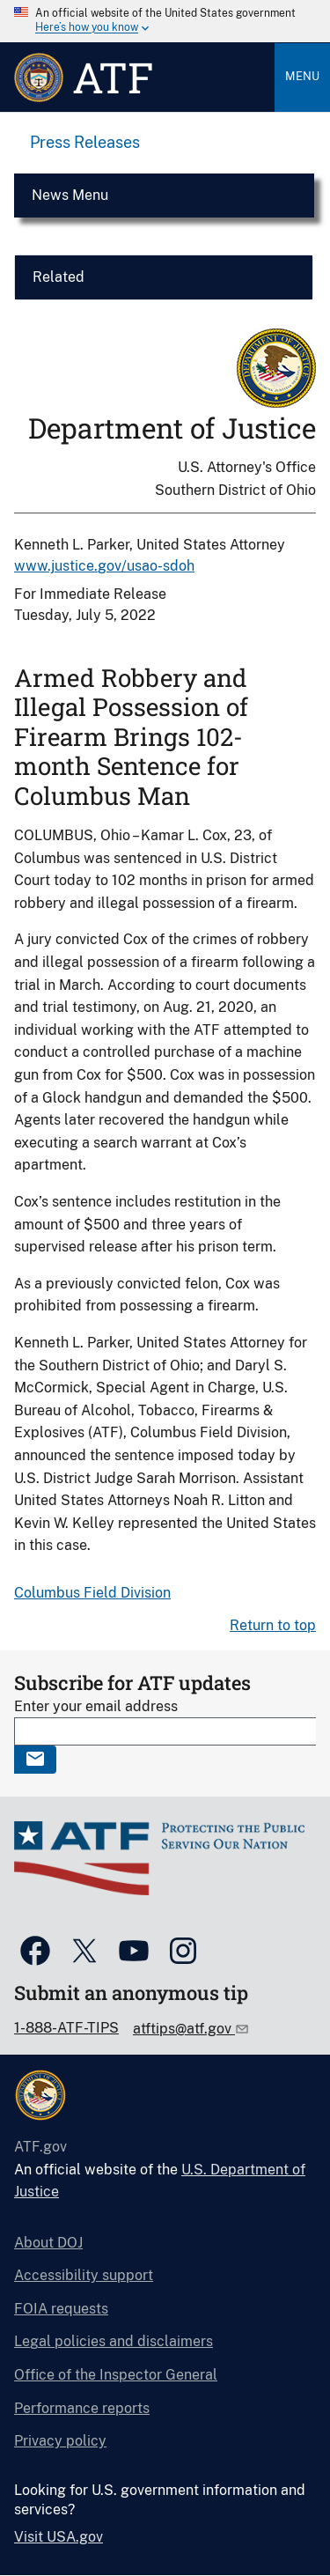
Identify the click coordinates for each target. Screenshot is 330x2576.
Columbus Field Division (92, 1592)
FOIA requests (61, 2308)
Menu (302, 76)
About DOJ (48, 2242)
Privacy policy (60, 2440)
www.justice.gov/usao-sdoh (104, 565)
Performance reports (82, 2408)
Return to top (273, 1625)
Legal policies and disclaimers (113, 2341)
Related (58, 277)
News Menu (70, 195)
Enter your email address (96, 1706)
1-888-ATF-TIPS (66, 2027)
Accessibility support (83, 2275)
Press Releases (85, 142)
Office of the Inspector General (115, 2374)
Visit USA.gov (58, 2536)
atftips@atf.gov (184, 2028)
